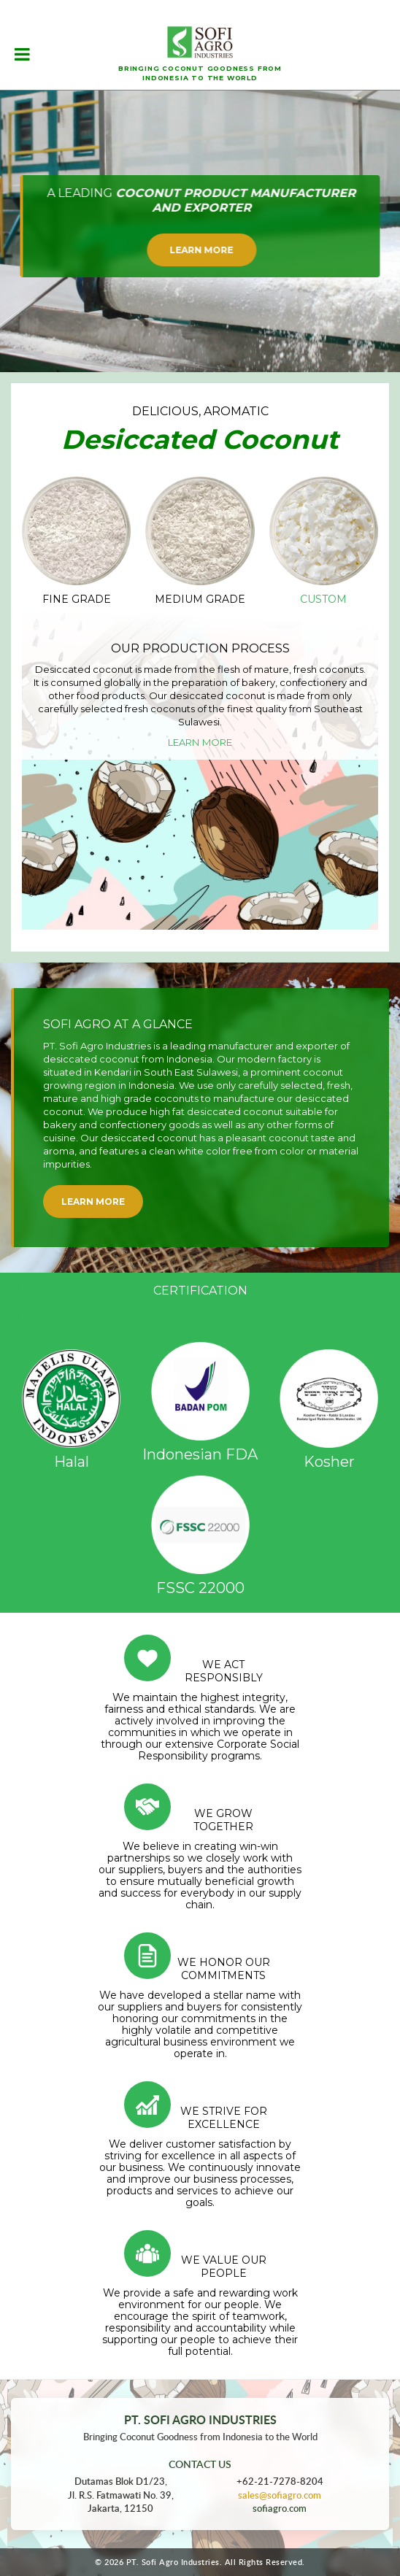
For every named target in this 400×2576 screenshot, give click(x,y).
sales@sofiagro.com (279, 2495)
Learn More (202, 249)
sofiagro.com (280, 2508)
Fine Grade (76, 599)
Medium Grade (200, 599)
